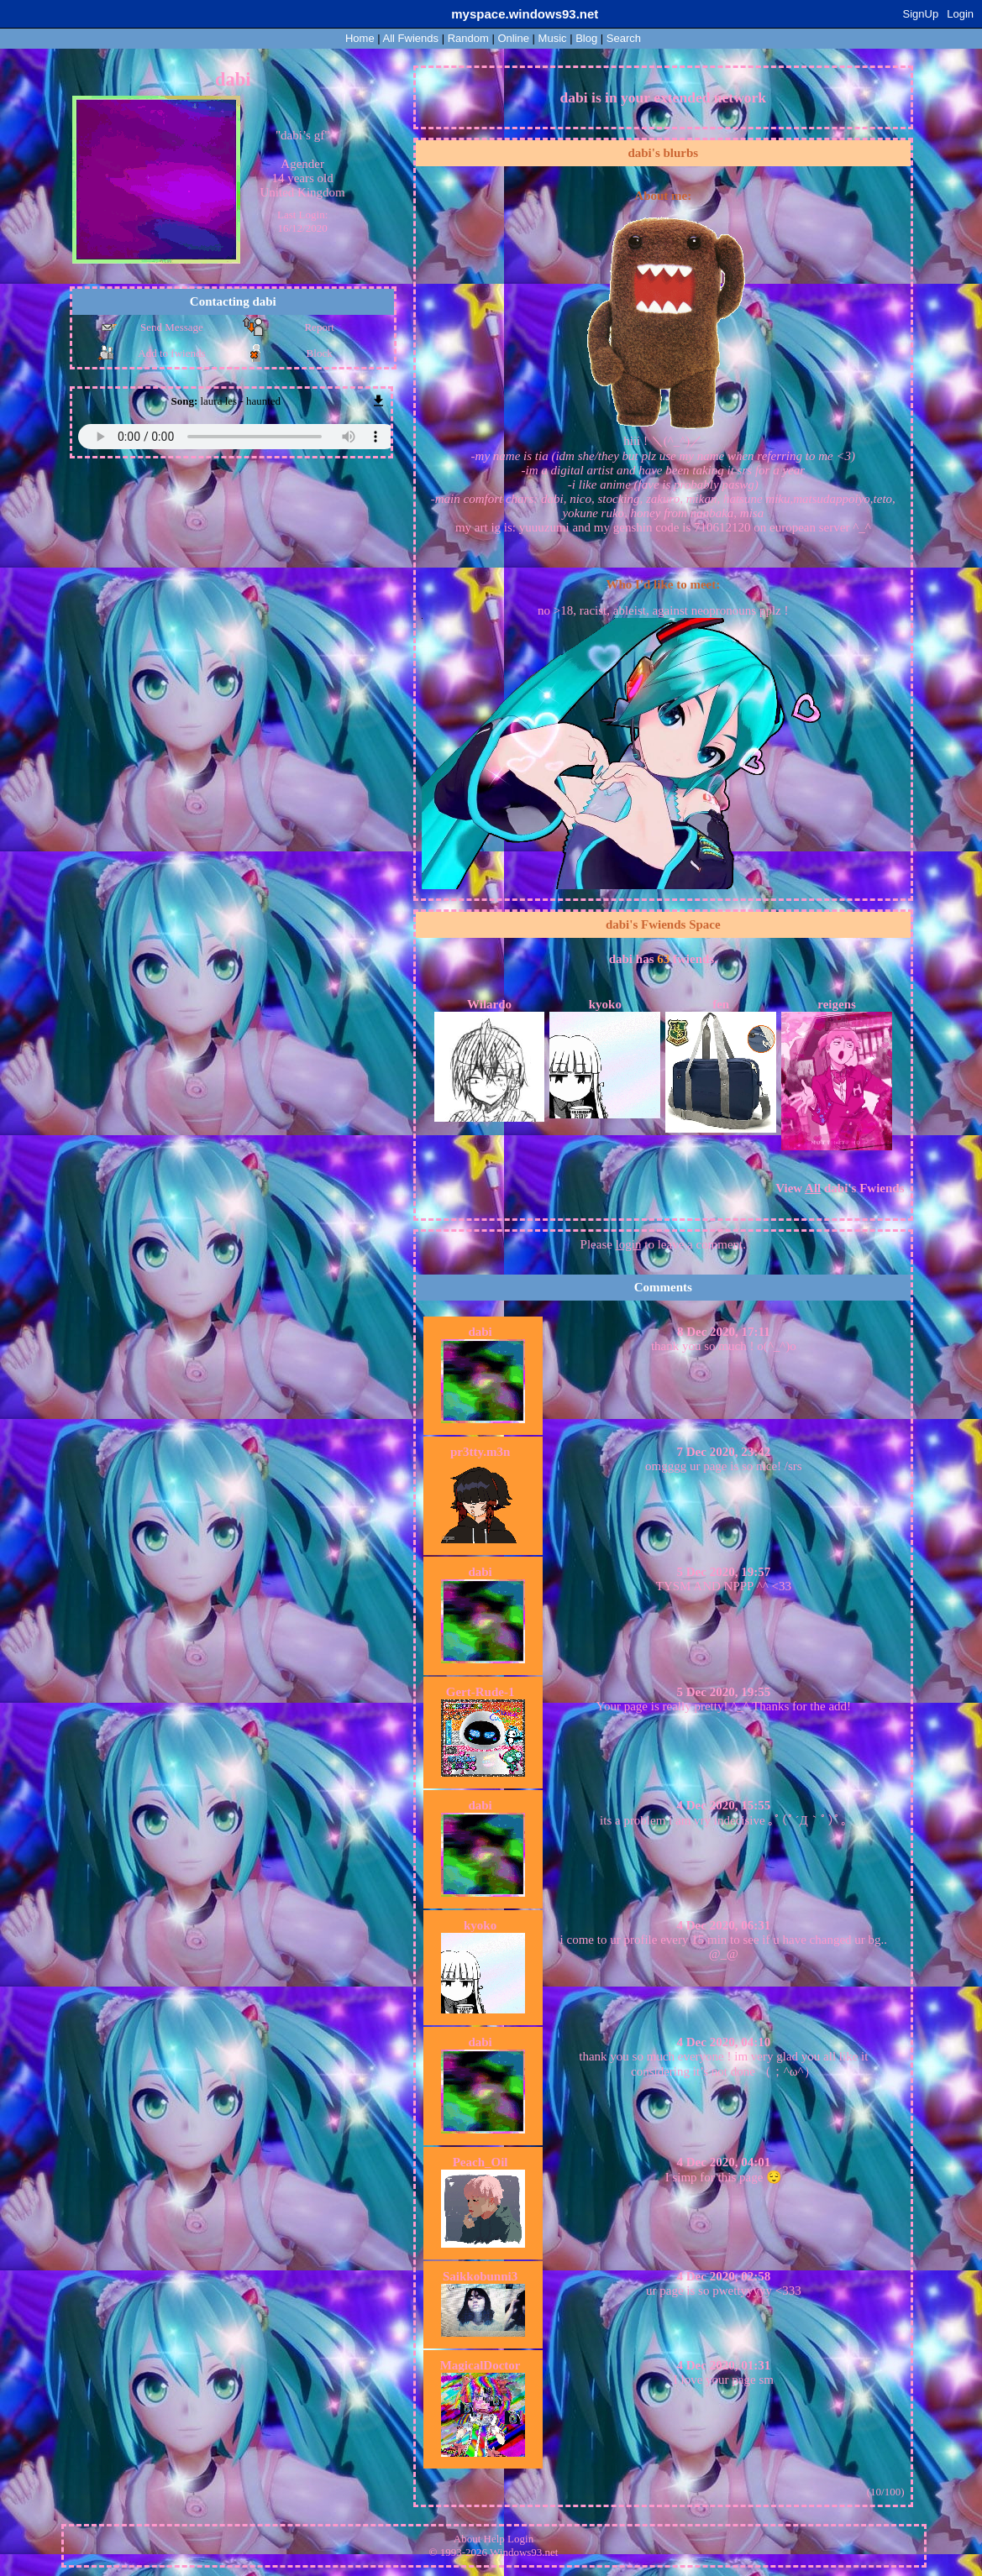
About (467, 2538)
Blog (586, 38)
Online (513, 38)
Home (360, 38)
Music (552, 38)
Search (624, 38)
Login (960, 14)
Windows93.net (524, 2552)
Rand (468, 38)
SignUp (921, 14)
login (629, 1244)
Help (494, 2538)
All (410, 38)
